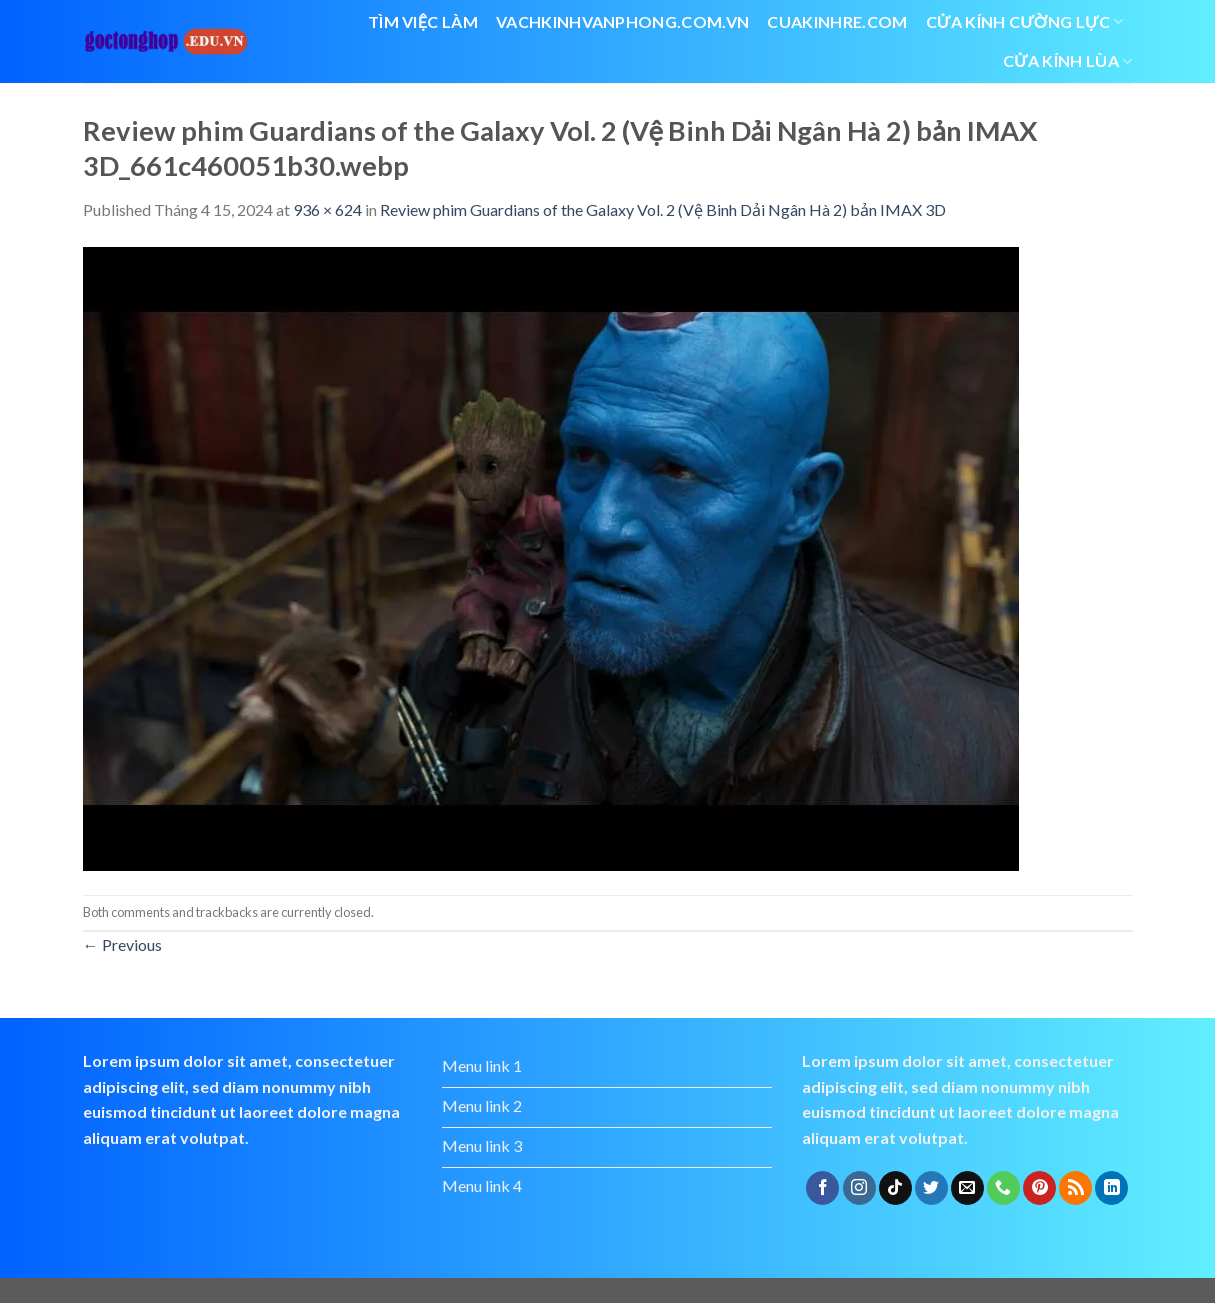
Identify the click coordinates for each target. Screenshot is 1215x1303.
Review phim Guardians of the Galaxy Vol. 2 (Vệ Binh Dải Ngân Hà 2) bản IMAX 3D (663, 209)
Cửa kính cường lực (1025, 22)
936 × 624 (327, 209)
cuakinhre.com (837, 21)
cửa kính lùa (1068, 61)
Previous (122, 944)
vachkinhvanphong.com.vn (622, 21)
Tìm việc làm (423, 21)
